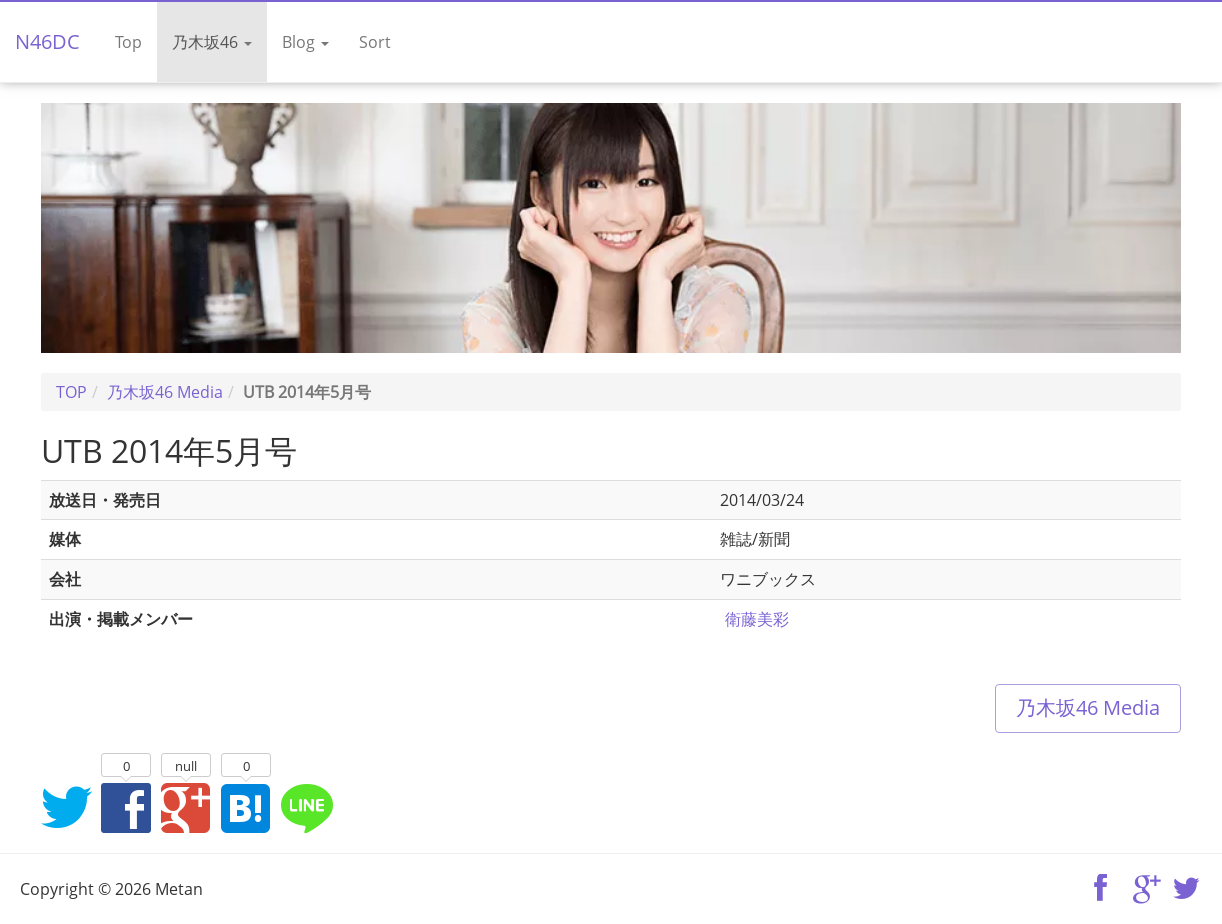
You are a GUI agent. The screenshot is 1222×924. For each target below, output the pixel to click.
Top (128, 42)
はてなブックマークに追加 (246, 807)
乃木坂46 (212, 42)
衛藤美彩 (757, 619)
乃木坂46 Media (1088, 707)
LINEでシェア (306, 807)
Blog (305, 42)
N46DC (47, 41)
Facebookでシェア (126, 807)
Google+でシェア (186, 807)
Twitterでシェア (66, 807)
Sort (375, 42)
